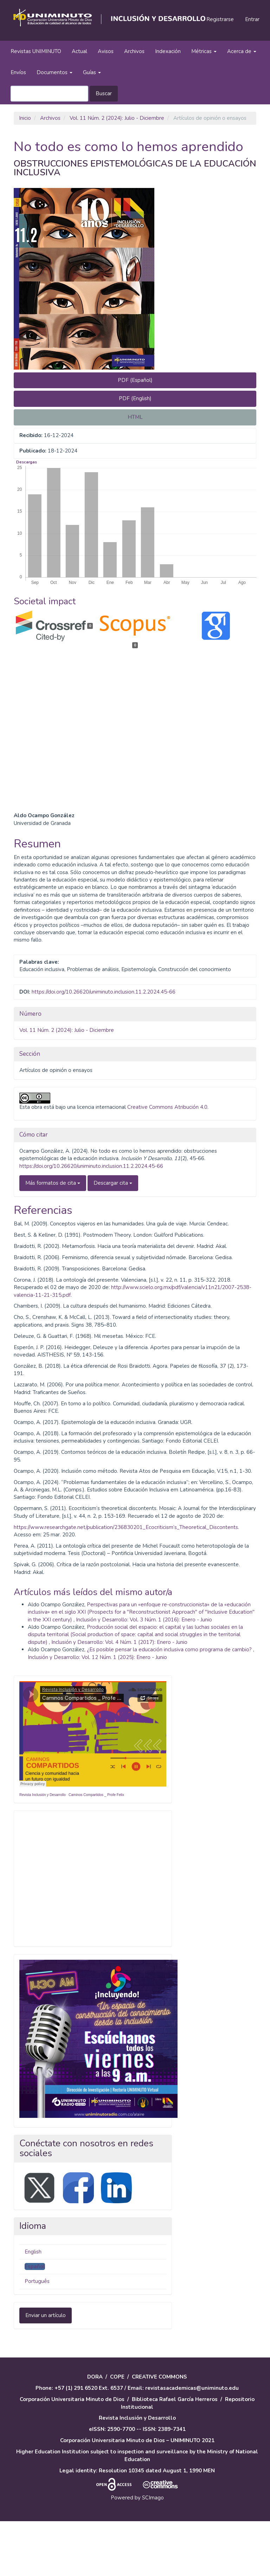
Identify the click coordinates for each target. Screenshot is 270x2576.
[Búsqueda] (49, 94)
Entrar (252, 19)
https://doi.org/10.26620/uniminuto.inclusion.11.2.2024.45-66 (103, 1046)
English (33, 2306)
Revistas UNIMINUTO (36, 51)
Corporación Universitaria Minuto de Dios (72, 2454)
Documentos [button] (54, 72)
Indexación (168, 51)
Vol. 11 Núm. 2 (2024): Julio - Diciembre (117, 118)
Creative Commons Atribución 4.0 (167, 1161)
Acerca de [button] (241, 51)
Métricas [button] (204, 51)
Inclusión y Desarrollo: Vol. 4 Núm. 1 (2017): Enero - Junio (119, 1696)
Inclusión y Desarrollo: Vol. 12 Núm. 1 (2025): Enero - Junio (97, 1711)
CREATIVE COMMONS (159, 2431)
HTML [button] (135, 417)
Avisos (106, 51)
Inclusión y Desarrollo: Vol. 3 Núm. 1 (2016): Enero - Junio (144, 1674)
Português (37, 2336)
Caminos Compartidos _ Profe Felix (96, 1849)
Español (35, 2320)
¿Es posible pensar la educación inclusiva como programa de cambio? (170, 1704)
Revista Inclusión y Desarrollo (42, 1849)
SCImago (153, 2552)
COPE (117, 2431)
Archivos (134, 51)
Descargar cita (113, 1237)
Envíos (18, 72)
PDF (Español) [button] (135, 380)
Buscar (104, 93)
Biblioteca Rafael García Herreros (175, 2454)
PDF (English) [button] (135, 398)
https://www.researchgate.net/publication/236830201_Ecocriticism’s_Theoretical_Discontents (126, 1581)
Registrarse (220, 19)
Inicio (25, 118)
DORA (95, 2431)
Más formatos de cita (52, 1237)
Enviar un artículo (45, 2369)
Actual (79, 51)
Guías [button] (92, 72)
